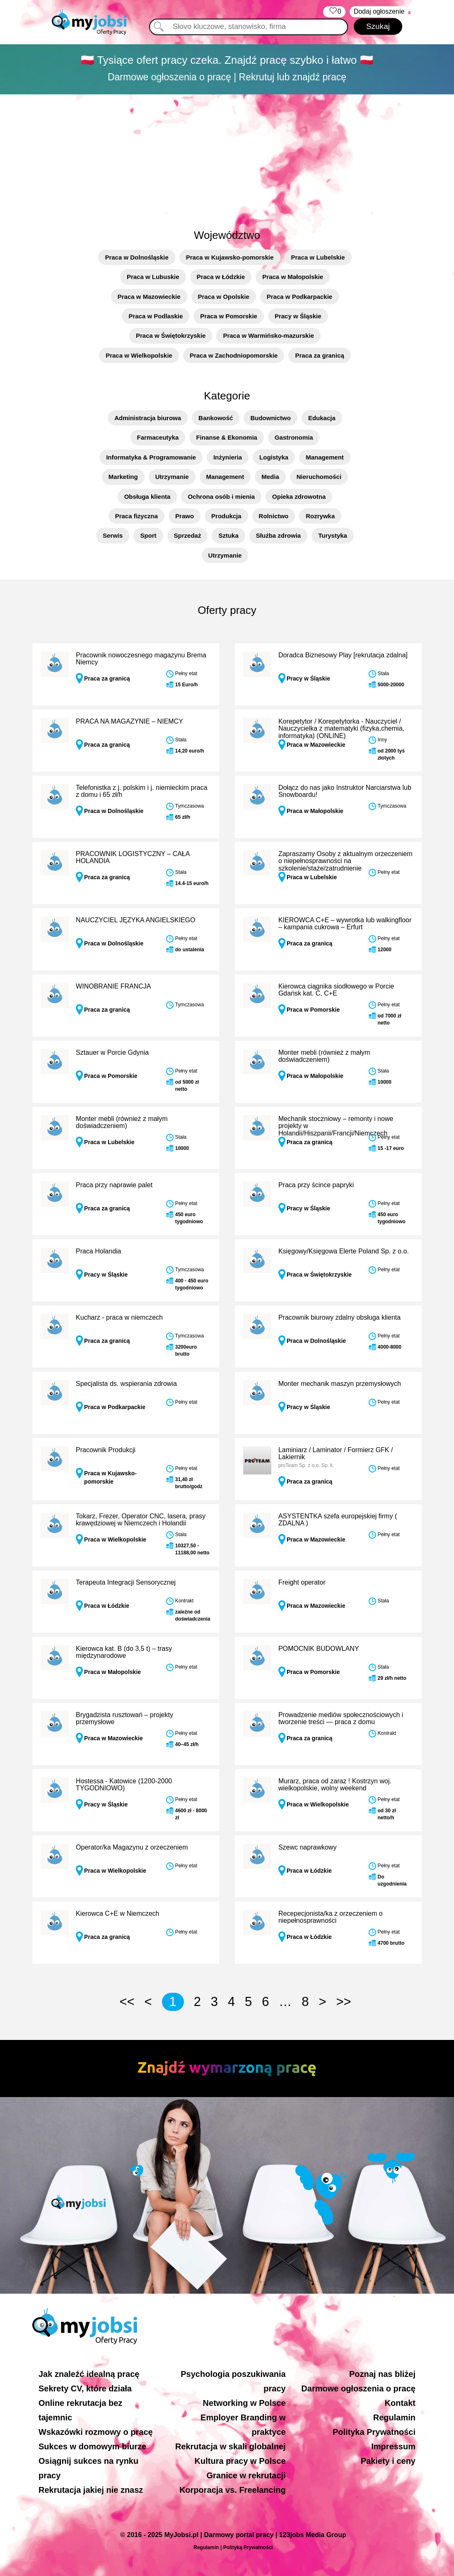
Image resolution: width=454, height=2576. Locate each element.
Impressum (393, 2446)
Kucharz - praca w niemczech (119, 1317)
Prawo (184, 516)
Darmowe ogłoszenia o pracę (358, 2388)
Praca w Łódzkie (221, 276)
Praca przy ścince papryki (316, 1184)
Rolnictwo (274, 516)
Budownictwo (270, 417)
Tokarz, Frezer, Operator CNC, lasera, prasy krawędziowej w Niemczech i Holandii (140, 1520)
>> (343, 2001)
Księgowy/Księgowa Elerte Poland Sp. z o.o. (343, 1251)
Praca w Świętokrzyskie (170, 335)
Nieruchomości (319, 476)
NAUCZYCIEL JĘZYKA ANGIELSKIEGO (135, 920)
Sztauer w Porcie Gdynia (112, 1052)
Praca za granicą (319, 355)
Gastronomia (294, 437)
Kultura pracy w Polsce (240, 2460)
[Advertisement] (227, 157)
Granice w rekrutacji (245, 2475)
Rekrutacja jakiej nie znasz (91, 2489)
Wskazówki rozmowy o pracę (96, 2431)
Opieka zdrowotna (299, 496)
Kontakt (400, 2403)
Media (270, 476)
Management (325, 457)
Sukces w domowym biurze (92, 2446)
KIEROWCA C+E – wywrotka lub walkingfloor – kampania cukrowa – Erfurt (344, 923)
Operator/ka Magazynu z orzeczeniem (132, 1847)
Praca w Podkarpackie (299, 296)
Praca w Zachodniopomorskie (234, 355)
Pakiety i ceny (388, 2460)
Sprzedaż (187, 535)
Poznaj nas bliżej (382, 2374)
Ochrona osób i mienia (221, 496)
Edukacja (322, 417)
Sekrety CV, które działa (85, 2388)
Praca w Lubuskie (153, 276)
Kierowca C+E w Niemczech (117, 1913)
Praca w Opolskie (223, 296)
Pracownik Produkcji (105, 1449)
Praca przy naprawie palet (114, 1184)
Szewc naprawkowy (307, 1847)
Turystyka (332, 535)
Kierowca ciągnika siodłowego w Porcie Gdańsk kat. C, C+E (336, 990)
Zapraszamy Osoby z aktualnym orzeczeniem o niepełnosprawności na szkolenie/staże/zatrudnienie (345, 861)
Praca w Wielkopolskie (139, 355)
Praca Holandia (98, 1251)
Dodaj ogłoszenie (379, 11)
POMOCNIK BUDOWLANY (318, 1648)
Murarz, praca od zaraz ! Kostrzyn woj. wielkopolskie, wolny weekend (334, 1784)
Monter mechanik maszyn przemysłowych (339, 1383)
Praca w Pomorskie (228, 316)
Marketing (123, 476)
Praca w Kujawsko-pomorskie (230, 257)
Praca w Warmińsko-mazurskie (268, 335)
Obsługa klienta (147, 496)
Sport (148, 535)
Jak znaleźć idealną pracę (89, 2374)
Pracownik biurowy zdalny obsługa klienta (339, 1317)
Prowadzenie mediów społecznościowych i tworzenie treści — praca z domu (340, 1718)
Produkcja (226, 516)
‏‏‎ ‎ (334, 12)
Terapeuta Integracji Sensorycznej (126, 1582)
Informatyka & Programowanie (151, 457)
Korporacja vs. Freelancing (232, 2489)
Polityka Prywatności (374, 2431)
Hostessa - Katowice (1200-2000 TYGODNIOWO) (124, 1784)
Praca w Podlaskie (155, 316)
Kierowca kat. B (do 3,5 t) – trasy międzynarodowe (124, 1652)
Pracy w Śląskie (298, 316)
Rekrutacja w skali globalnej (230, 2446)
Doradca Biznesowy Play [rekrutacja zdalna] (343, 655)
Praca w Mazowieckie (149, 296)
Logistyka (273, 457)
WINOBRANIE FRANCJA (113, 986)
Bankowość (215, 417)
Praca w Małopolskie (292, 276)
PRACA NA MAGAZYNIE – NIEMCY (129, 721)
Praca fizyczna (136, 516)
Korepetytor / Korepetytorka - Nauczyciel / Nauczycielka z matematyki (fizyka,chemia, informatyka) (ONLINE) (341, 728)
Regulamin (394, 2417)
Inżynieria (227, 457)
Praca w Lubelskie (318, 257)
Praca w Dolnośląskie (136, 257)
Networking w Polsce (244, 2403)
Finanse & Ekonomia (226, 437)
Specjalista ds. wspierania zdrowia (126, 1383)
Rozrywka (320, 516)
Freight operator (302, 1582)
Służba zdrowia (278, 535)
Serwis (113, 535)
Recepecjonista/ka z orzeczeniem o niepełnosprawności (330, 1917)
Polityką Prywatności (248, 2547)
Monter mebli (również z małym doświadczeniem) (324, 1056)
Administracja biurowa (147, 417)
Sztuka (228, 535)
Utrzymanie (172, 476)
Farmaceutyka (158, 437)
